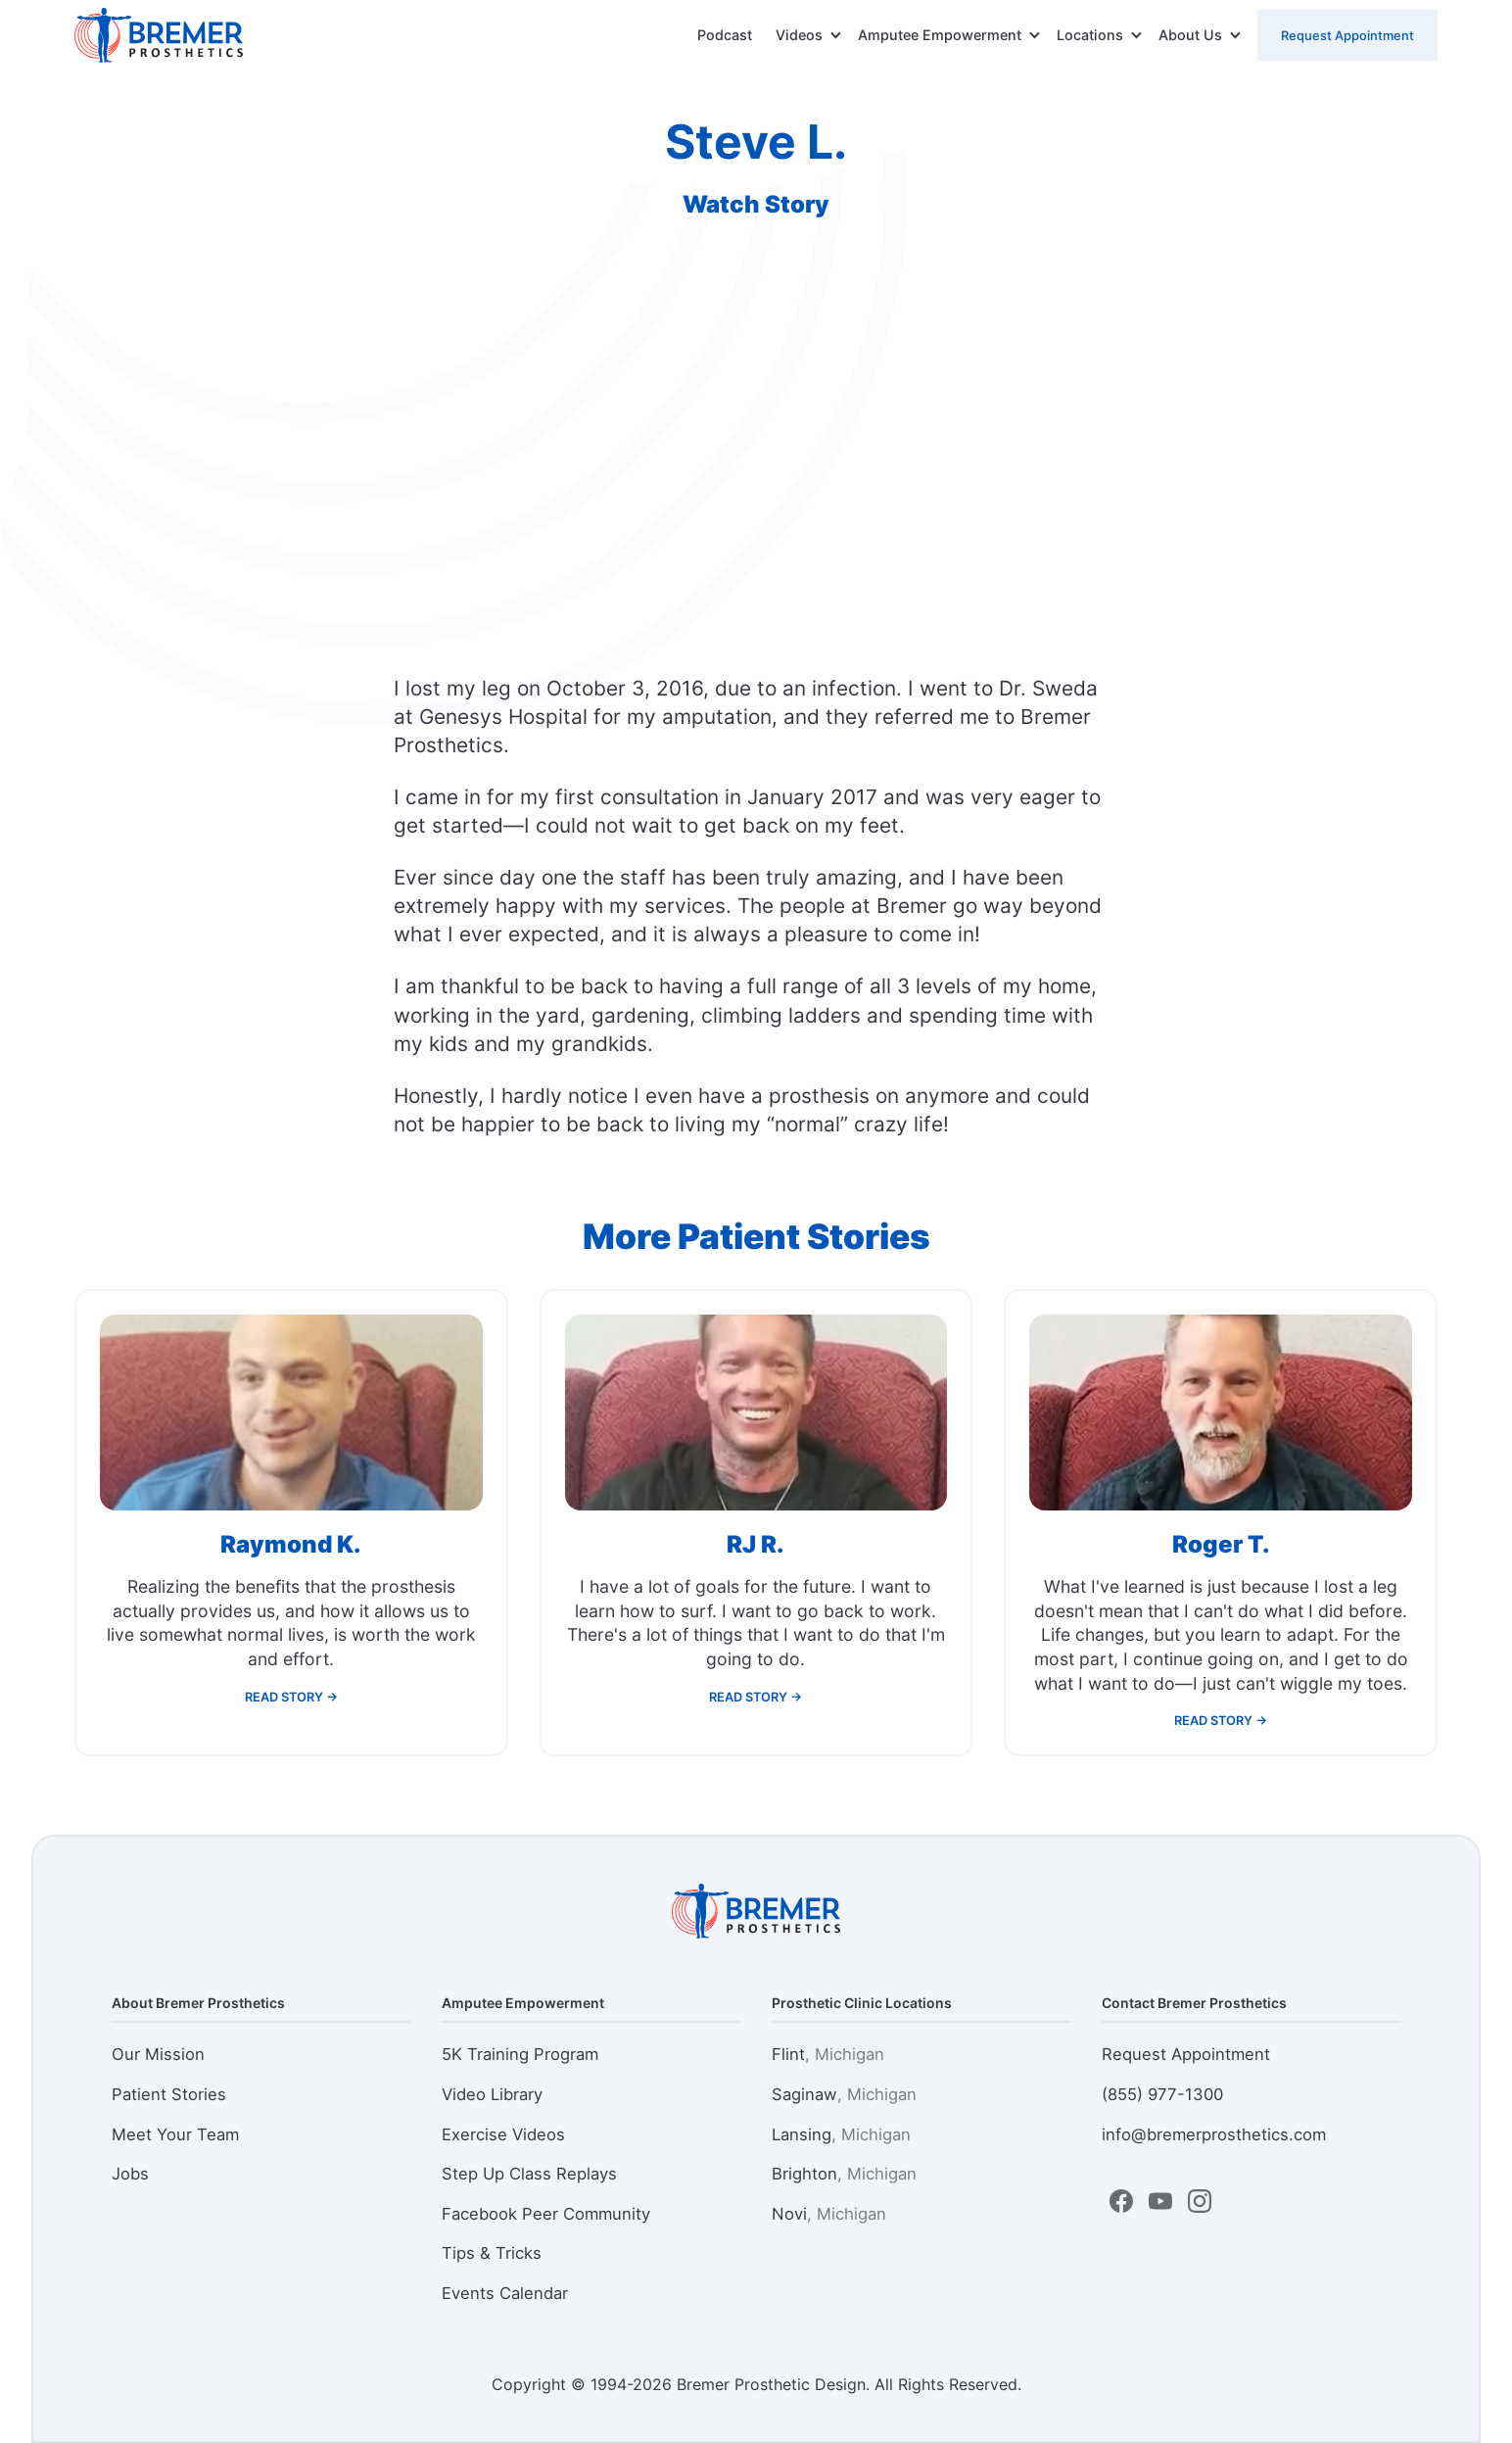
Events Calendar (505, 2293)
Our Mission (158, 2054)
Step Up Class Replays (529, 2173)
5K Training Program (520, 2054)
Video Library (492, 2094)
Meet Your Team (175, 2134)
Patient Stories (169, 2094)
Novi (829, 2214)
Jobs (130, 2173)
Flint (828, 2054)
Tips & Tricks (492, 2253)
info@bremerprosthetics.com (1214, 2134)
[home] (158, 35)
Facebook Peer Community (546, 2214)
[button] (809, 35)
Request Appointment (1347, 35)
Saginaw (844, 2094)
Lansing (841, 2134)
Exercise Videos (503, 2134)
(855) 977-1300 (1162, 2094)
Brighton (844, 2173)
